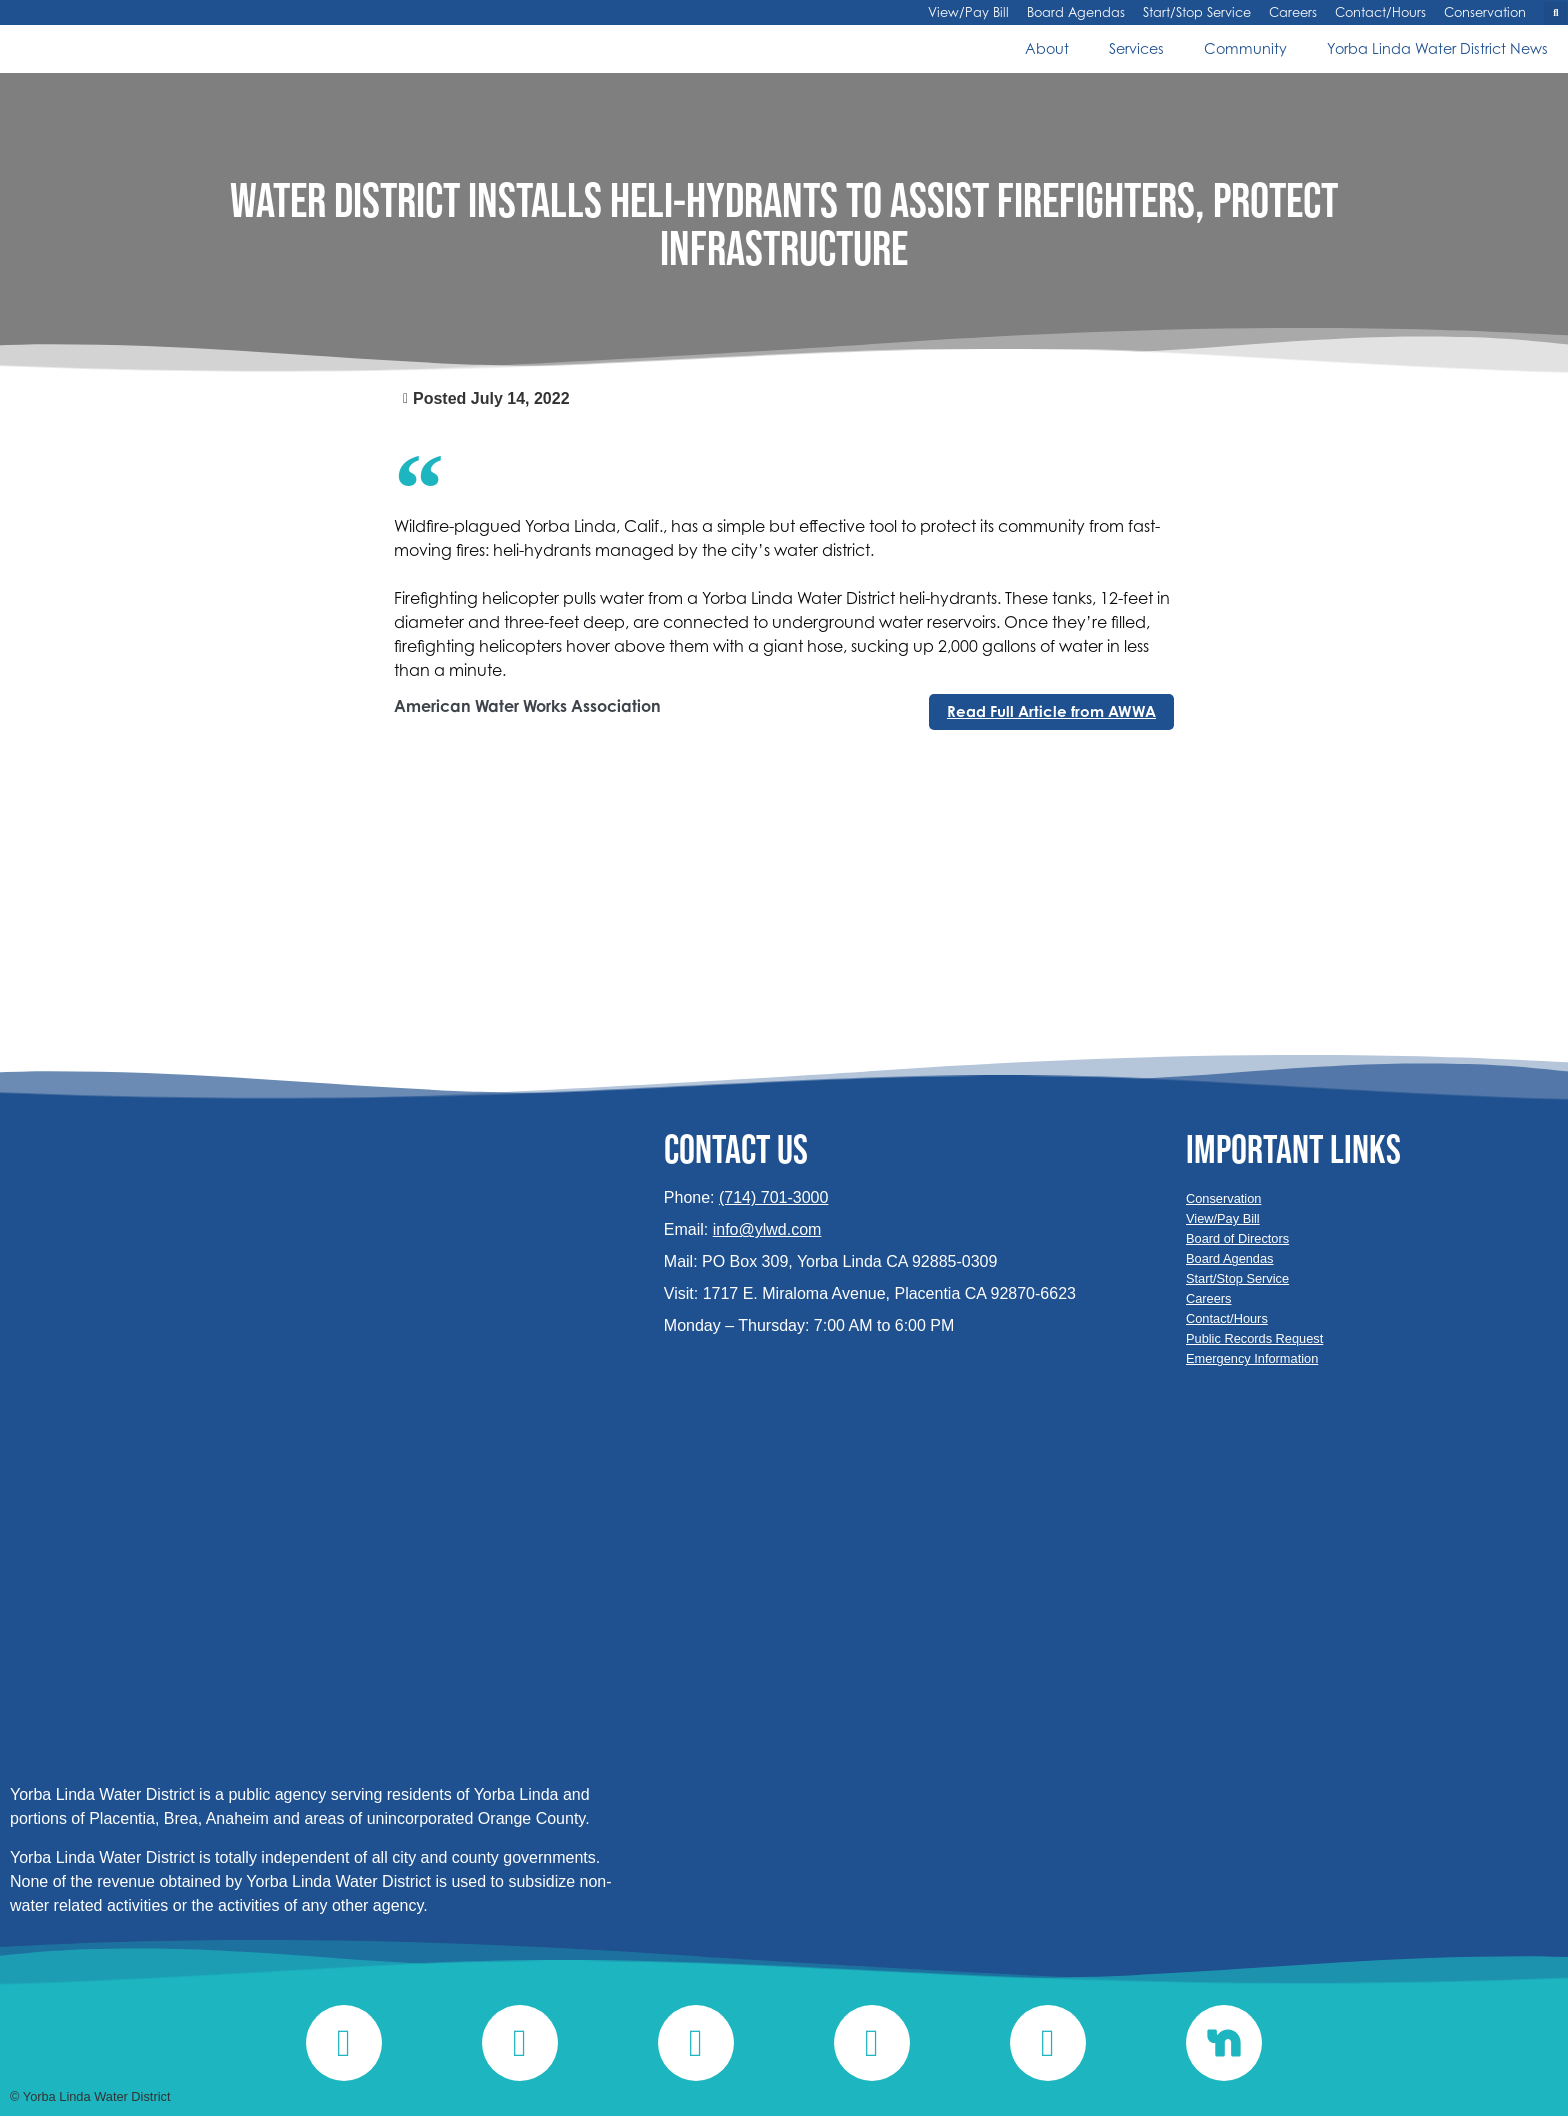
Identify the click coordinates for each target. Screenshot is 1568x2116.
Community (1245, 48)
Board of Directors (1237, 1238)
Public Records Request (1254, 1338)
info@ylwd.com (767, 1229)
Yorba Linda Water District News (1437, 48)
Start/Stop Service (1197, 13)
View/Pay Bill (968, 13)
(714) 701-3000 (773, 1197)
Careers (1293, 13)
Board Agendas (1076, 13)
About (1047, 48)
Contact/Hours (1380, 13)
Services (1136, 48)
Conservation (1485, 13)
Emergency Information (1252, 1358)
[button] (1555, 13)
